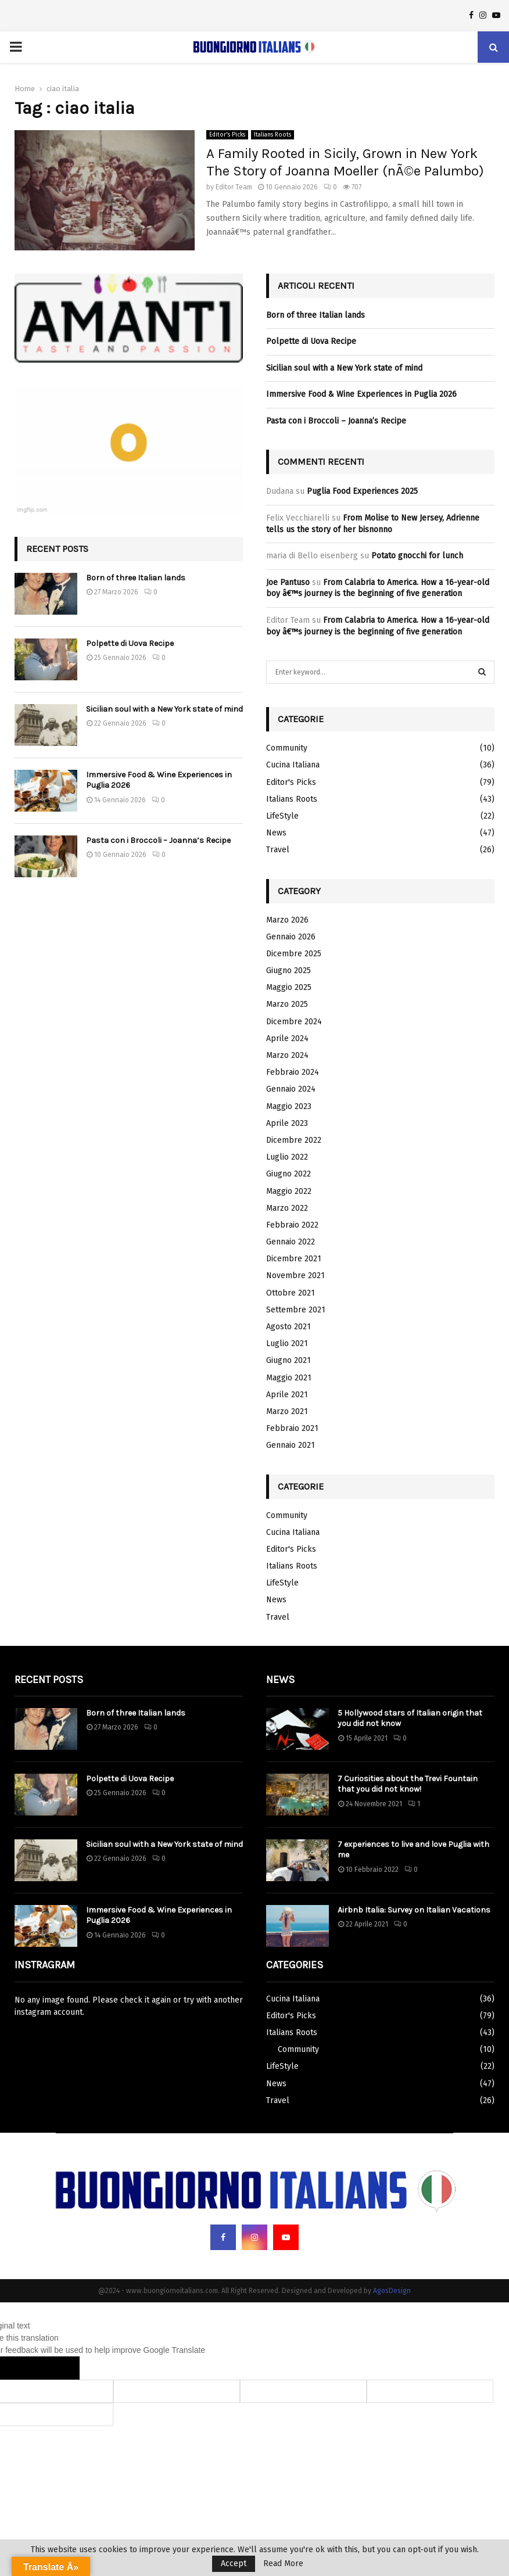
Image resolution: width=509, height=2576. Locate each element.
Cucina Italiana (293, 765)
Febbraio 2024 (292, 1072)
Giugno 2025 (288, 970)
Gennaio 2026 (291, 937)
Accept (233, 2563)
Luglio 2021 (287, 1343)
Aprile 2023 (287, 1123)
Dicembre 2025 (293, 954)
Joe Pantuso (288, 582)
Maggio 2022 (288, 1191)
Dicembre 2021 (293, 1259)
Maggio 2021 (288, 1378)
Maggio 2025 (288, 987)
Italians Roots (272, 134)
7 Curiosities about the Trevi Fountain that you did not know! (408, 1784)
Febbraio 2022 (292, 1225)
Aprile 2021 (287, 1395)
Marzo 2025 (287, 1004)
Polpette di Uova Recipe (130, 643)
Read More (283, 2564)
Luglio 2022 (287, 1157)
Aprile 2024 (287, 1038)
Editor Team (234, 187)
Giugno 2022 (288, 1174)
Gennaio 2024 (291, 1089)
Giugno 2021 (288, 1360)
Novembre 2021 (295, 1275)
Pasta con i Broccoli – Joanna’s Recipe (158, 840)
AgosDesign (392, 2291)
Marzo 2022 (287, 1208)
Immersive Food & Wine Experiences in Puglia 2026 (361, 394)
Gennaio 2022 (290, 1242)
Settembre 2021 (295, 1310)
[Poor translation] (56, 2368)
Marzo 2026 (287, 920)
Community (286, 748)
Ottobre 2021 (290, 1293)
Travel (277, 850)
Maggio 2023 (288, 1106)
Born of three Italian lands (135, 578)
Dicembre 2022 (293, 1140)
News (276, 833)
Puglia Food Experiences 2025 (362, 491)
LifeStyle (282, 816)
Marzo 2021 (287, 1411)
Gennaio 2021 (290, 1445)
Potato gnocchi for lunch (417, 556)
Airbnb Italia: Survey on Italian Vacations (414, 1910)
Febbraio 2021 (292, 1428)
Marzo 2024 (287, 1055)
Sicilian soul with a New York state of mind (164, 709)
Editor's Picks (227, 134)
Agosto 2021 (288, 1327)
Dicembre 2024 (294, 1022)
